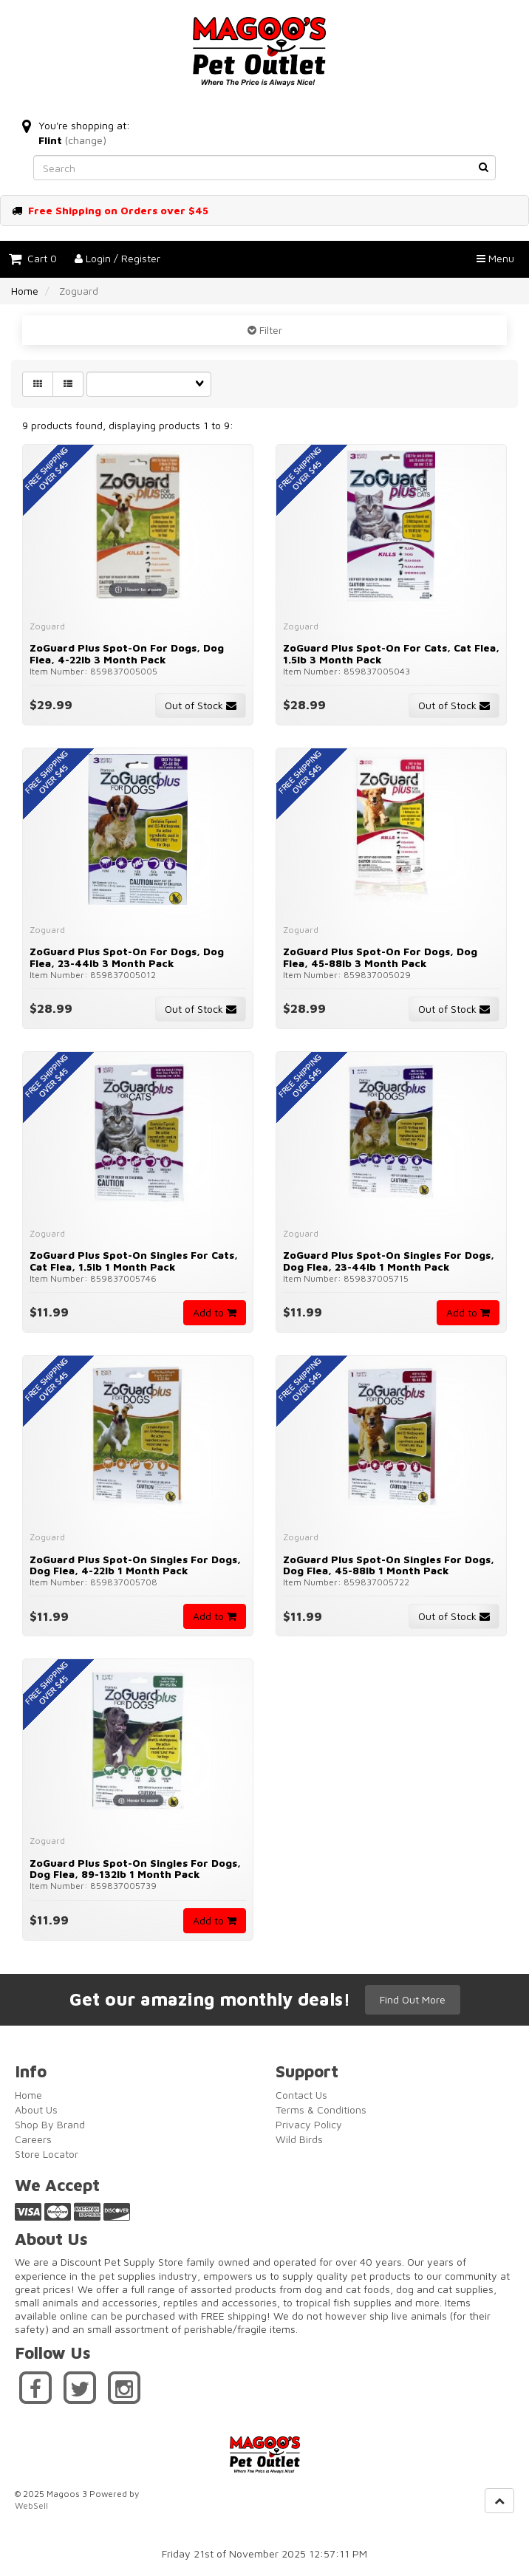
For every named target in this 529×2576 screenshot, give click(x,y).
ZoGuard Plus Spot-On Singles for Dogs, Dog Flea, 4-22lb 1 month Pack (135, 1564)
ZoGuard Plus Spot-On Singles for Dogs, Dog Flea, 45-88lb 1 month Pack (388, 1564)
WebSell (31, 2505)
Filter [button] (269, 330)
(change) (85, 140)
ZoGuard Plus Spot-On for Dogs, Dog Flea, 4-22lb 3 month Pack (127, 653)
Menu (495, 258)
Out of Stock (200, 705)
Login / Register (117, 258)
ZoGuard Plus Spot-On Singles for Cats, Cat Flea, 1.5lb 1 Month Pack (134, 1260)
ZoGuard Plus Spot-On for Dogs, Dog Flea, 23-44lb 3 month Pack (127, 956)
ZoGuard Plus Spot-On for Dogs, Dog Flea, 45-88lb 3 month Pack (380, 956)
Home (24, 290)
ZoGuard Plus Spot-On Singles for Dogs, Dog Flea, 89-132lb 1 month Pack (135, 1868)
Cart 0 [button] (33, 258)
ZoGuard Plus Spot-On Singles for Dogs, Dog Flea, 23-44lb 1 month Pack (388, 1260)
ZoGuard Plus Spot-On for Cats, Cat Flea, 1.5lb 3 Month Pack (391, 653)
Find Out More (413, 1999)
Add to (214, 1312)
